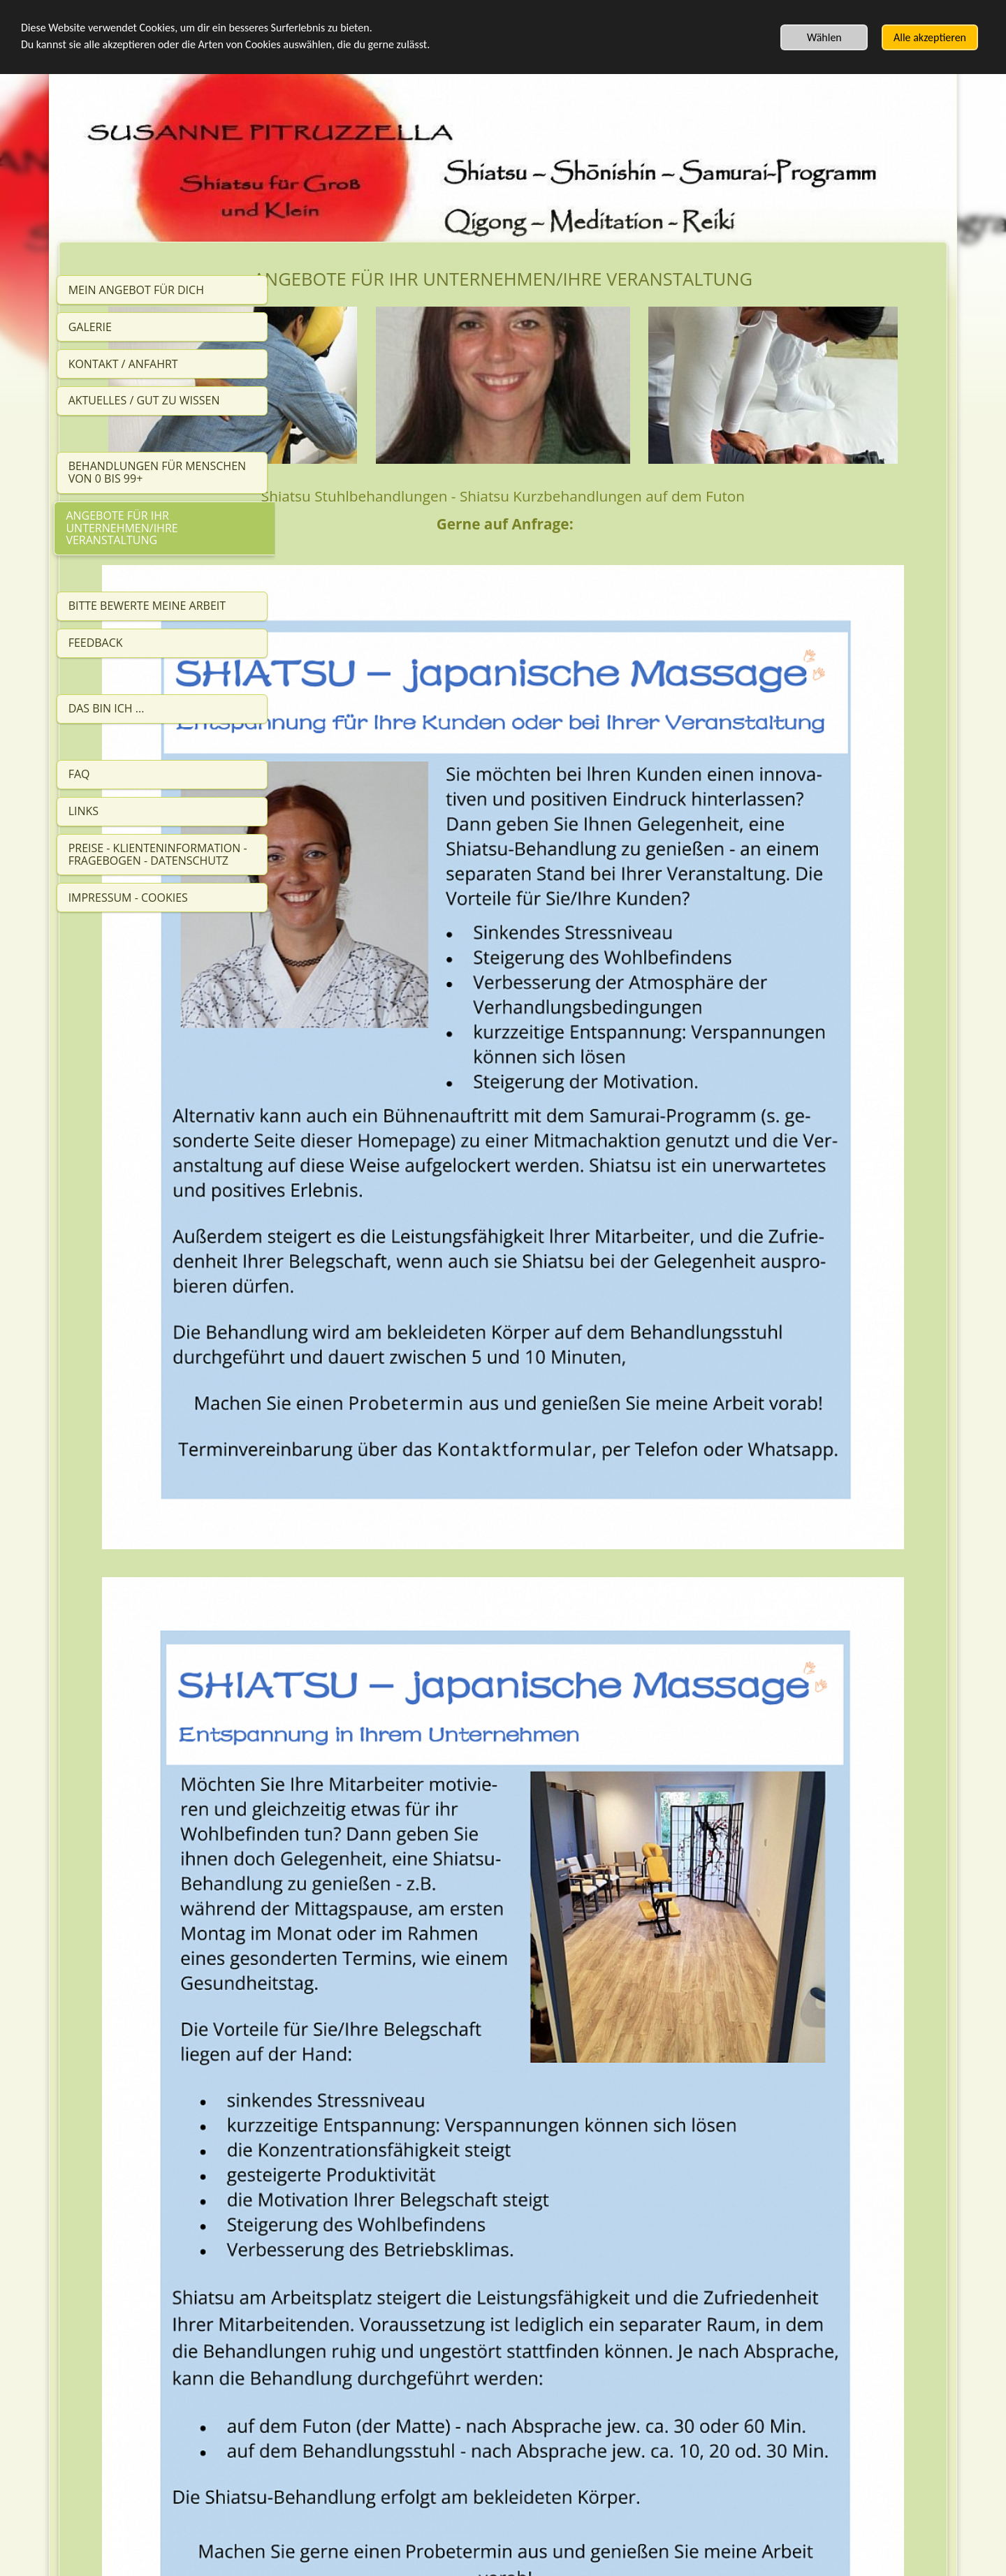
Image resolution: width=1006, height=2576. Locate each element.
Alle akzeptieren (930, 37)
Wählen (824, 37)
